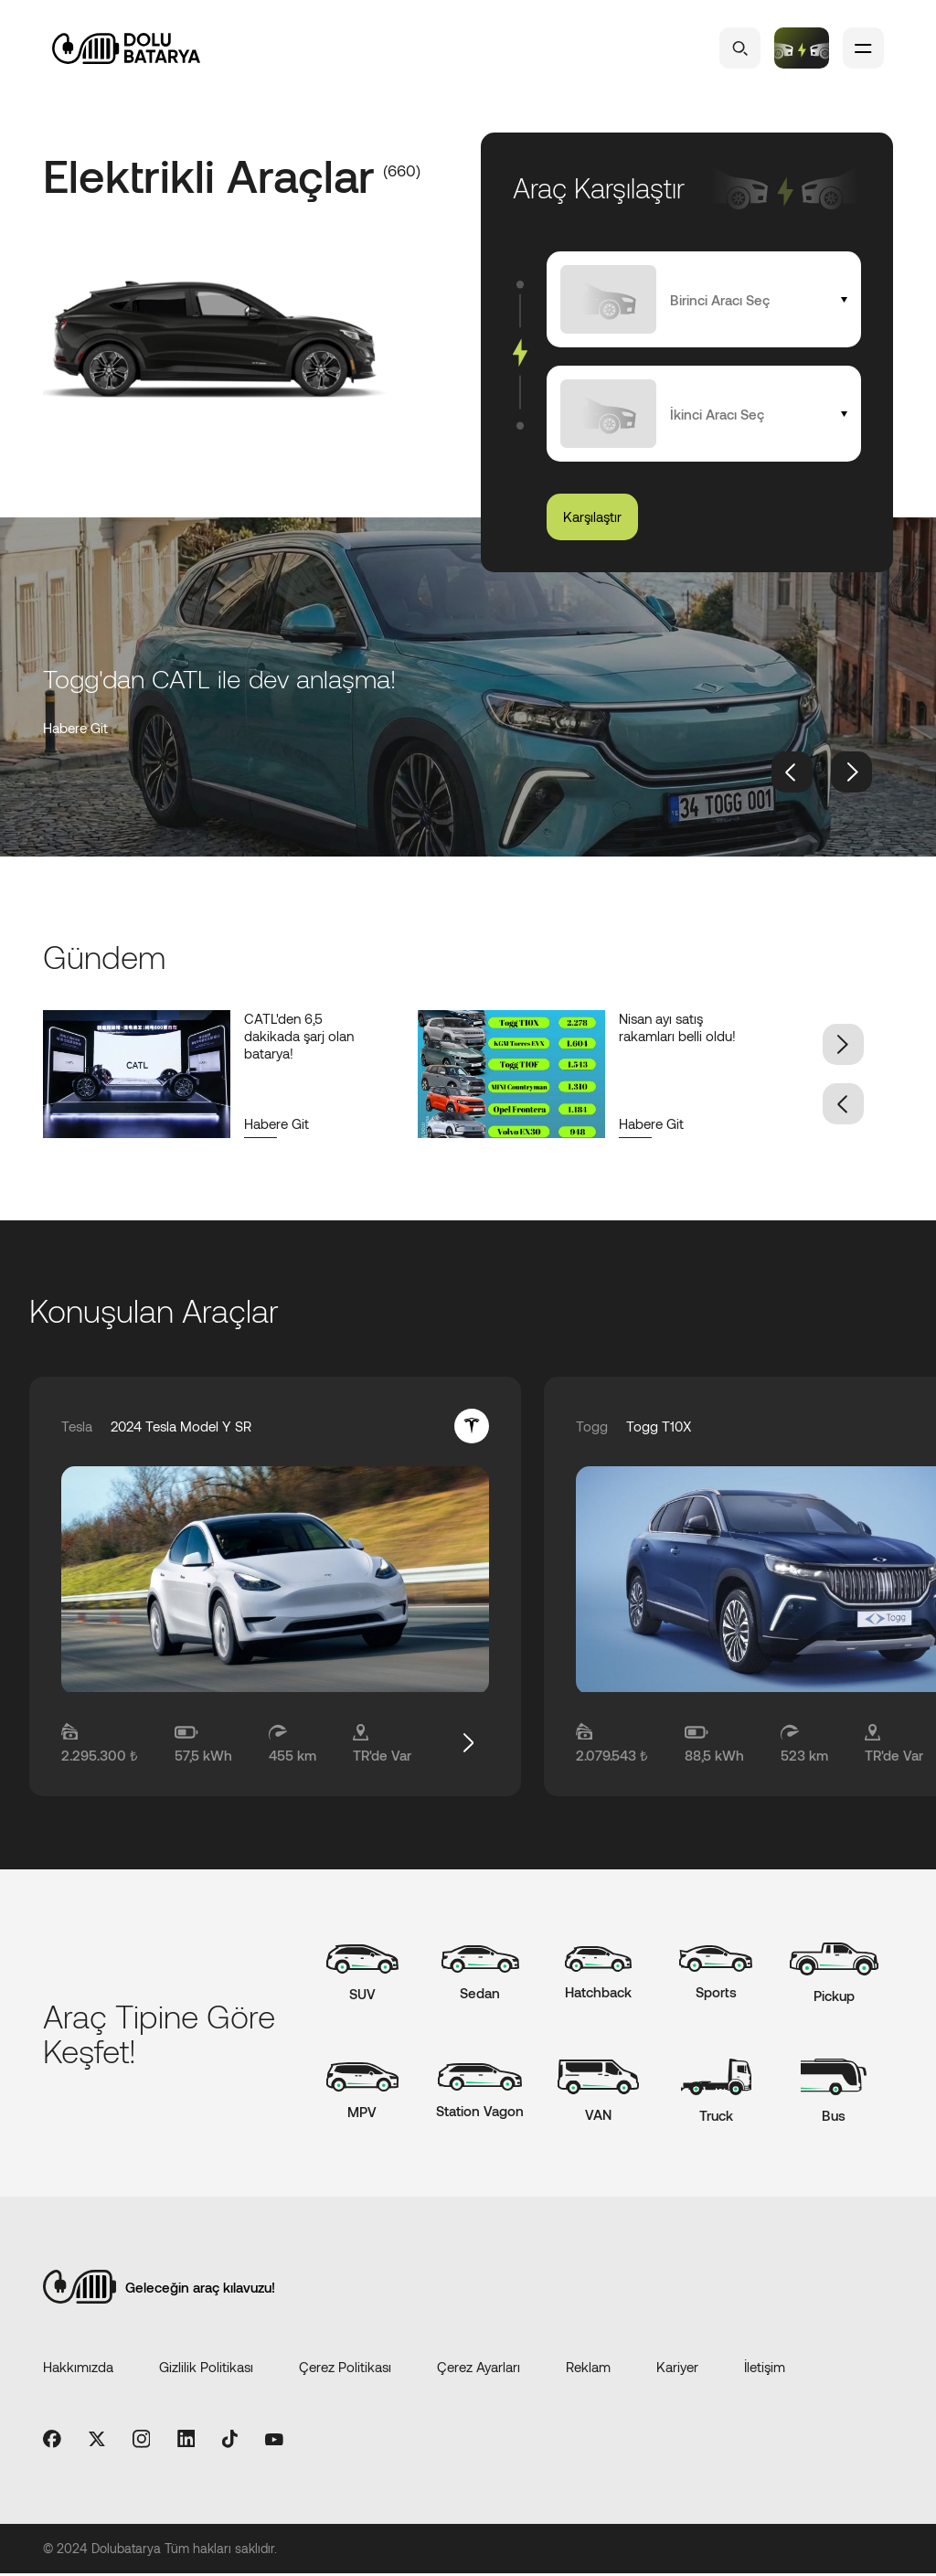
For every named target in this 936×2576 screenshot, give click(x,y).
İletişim (764, 2369)
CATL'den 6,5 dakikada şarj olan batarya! (299, 1035)
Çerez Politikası (345, 2369)
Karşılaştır (592, 516)
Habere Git (75, 727)
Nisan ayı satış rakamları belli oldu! (677, 1027)
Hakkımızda (78, 2369)
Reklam (588, 2369)
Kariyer (677, 2369)
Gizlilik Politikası (206, 2369)
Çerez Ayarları (478, 2369)
